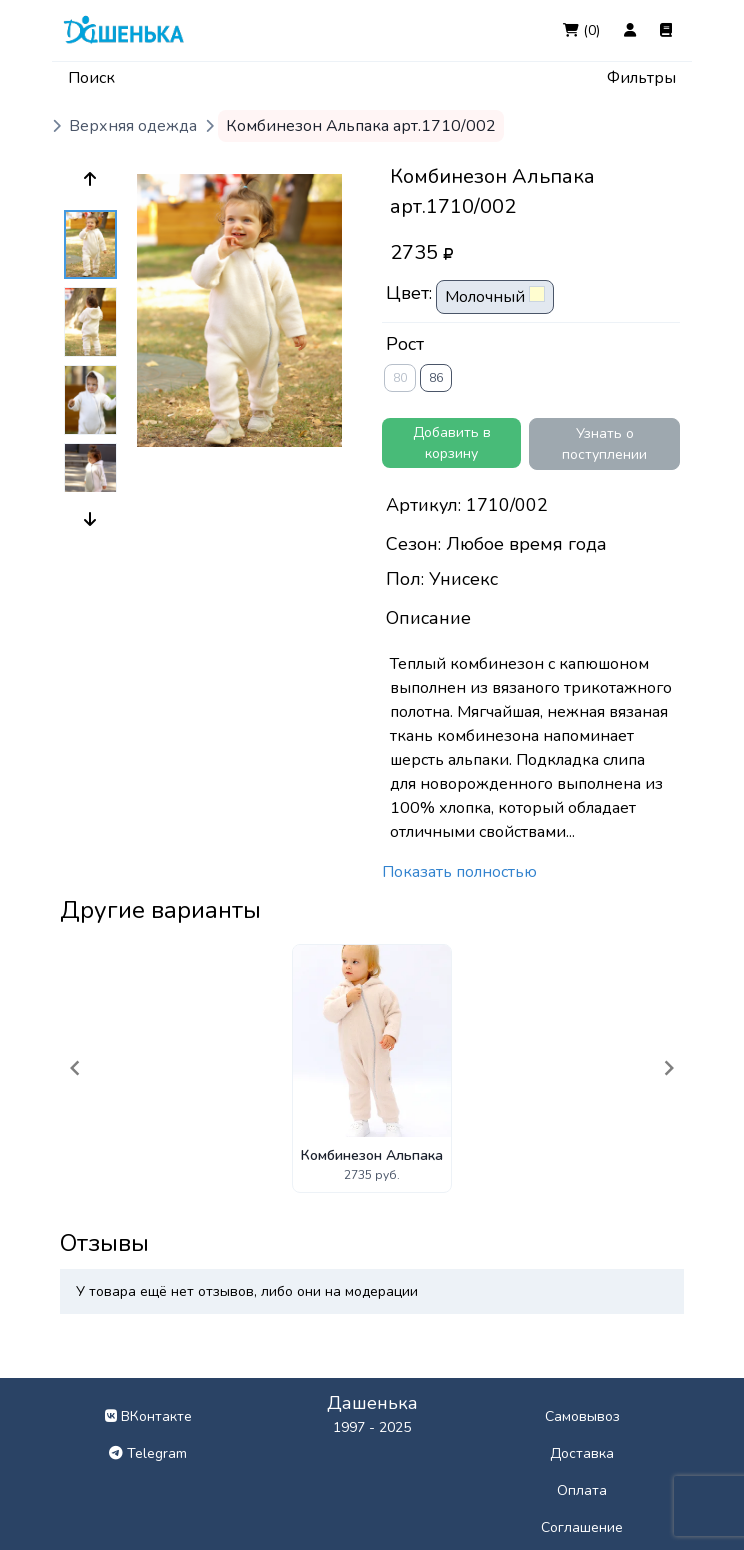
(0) (581, 30)
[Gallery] (372, 1068)
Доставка (582, 1453)
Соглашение (582, 1527)
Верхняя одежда (133, 126)
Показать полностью (459, 872)
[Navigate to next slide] (669, 1068)
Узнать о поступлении (604, 444)
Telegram (148, 1453)
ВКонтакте (148, 1416)
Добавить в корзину (452, 443)
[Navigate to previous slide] (75, 1068)
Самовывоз (582, 1416)
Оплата (582, 1490)
